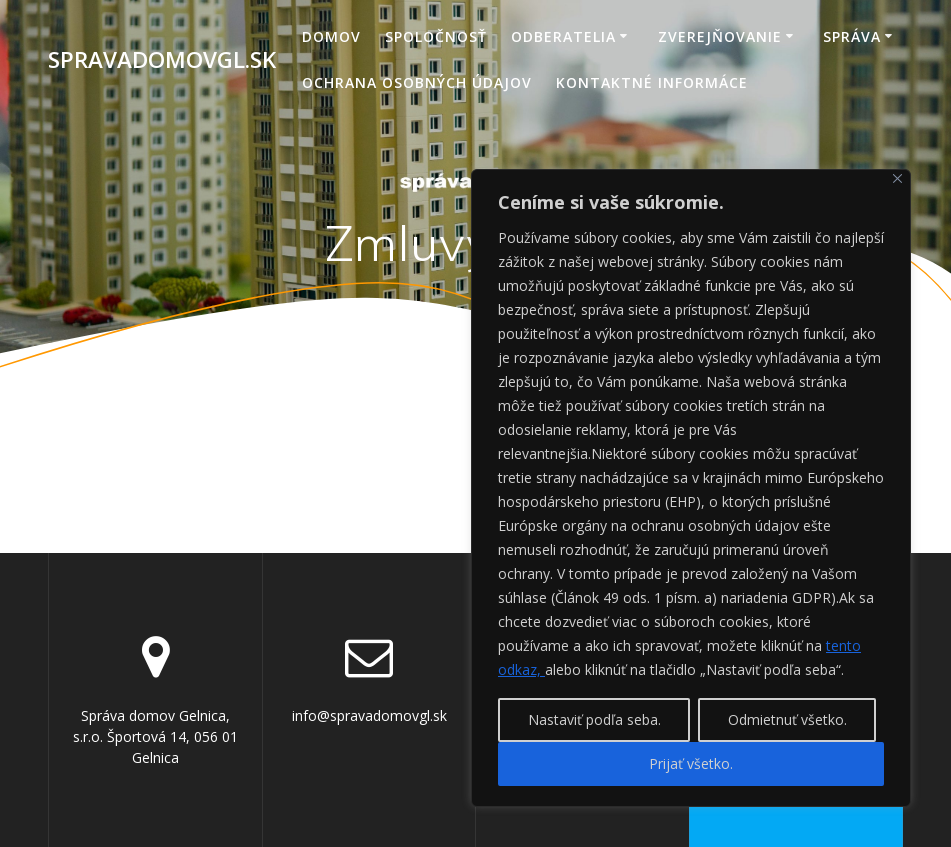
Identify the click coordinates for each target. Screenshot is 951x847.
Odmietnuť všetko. (787, 719)
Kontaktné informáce (652, 82)
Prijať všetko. (691, 763)
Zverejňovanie (720, 36)
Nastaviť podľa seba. (594, 719)
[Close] (897, 178)
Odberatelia (563, 36)
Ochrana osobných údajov (417, 82)
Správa (852, 36)
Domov (331, 36)
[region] (691, 488)
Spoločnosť (436, 36)
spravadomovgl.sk (162, 60)
